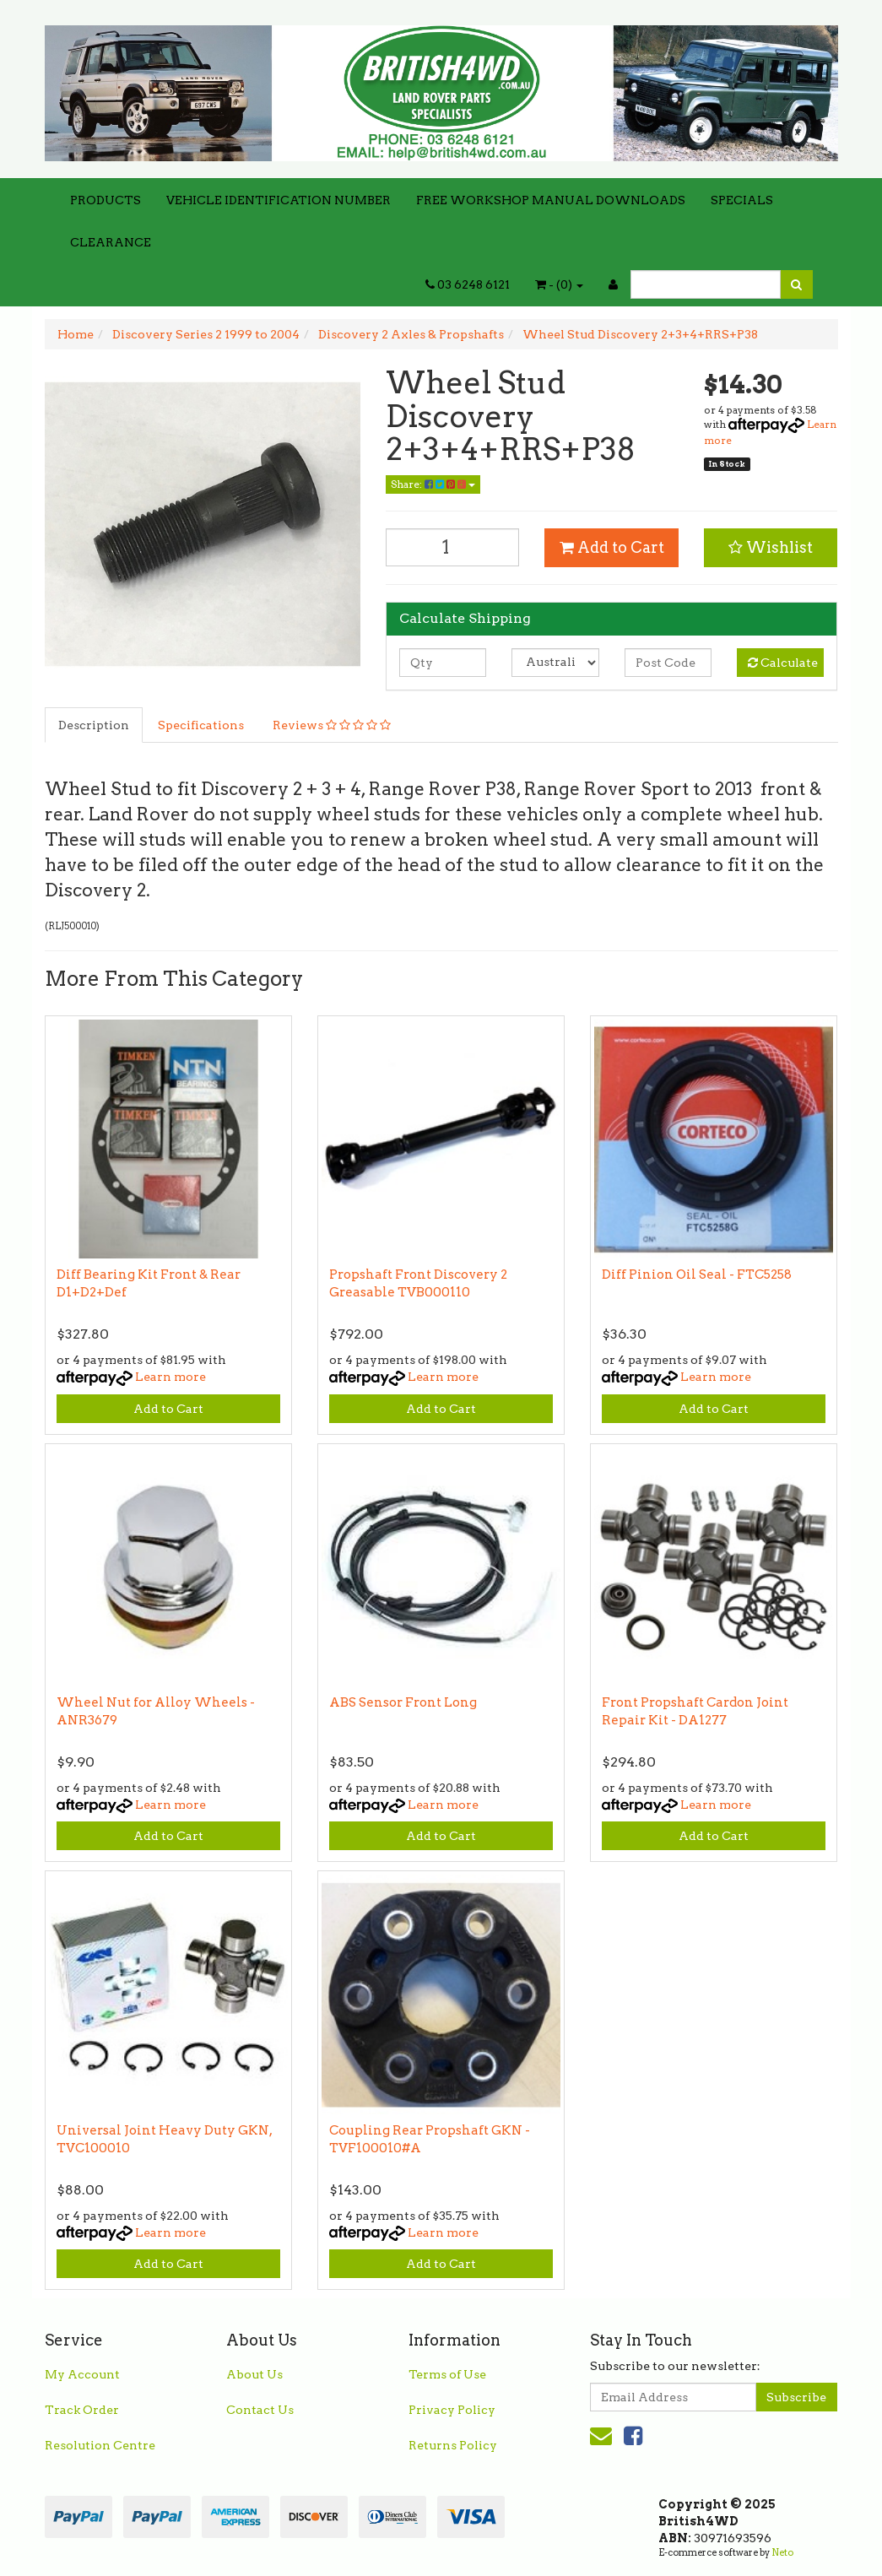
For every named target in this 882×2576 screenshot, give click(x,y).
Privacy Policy (452, 2409)
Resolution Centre (100, 2445)
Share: (433, 484)
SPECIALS (742, 200)
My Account (82, 2374)
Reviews (332, 725)
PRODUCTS (105, 200)
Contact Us (260, 2409)
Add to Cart (612, 547)
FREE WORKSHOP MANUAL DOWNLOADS (550, 200)
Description (93, 725)
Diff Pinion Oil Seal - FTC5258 (697, 1274)
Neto (782, 2552)
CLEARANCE (110, 242)
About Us (254, 2374)
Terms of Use (447, 2374)
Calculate (783, 662)
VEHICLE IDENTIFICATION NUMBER (278, 200)
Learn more (170, 1376)
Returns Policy (453, 2445)
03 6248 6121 (467, 284)
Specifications (201, 725)
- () (559, 284)
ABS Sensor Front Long (403, 1702)
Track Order (82, 2409)
